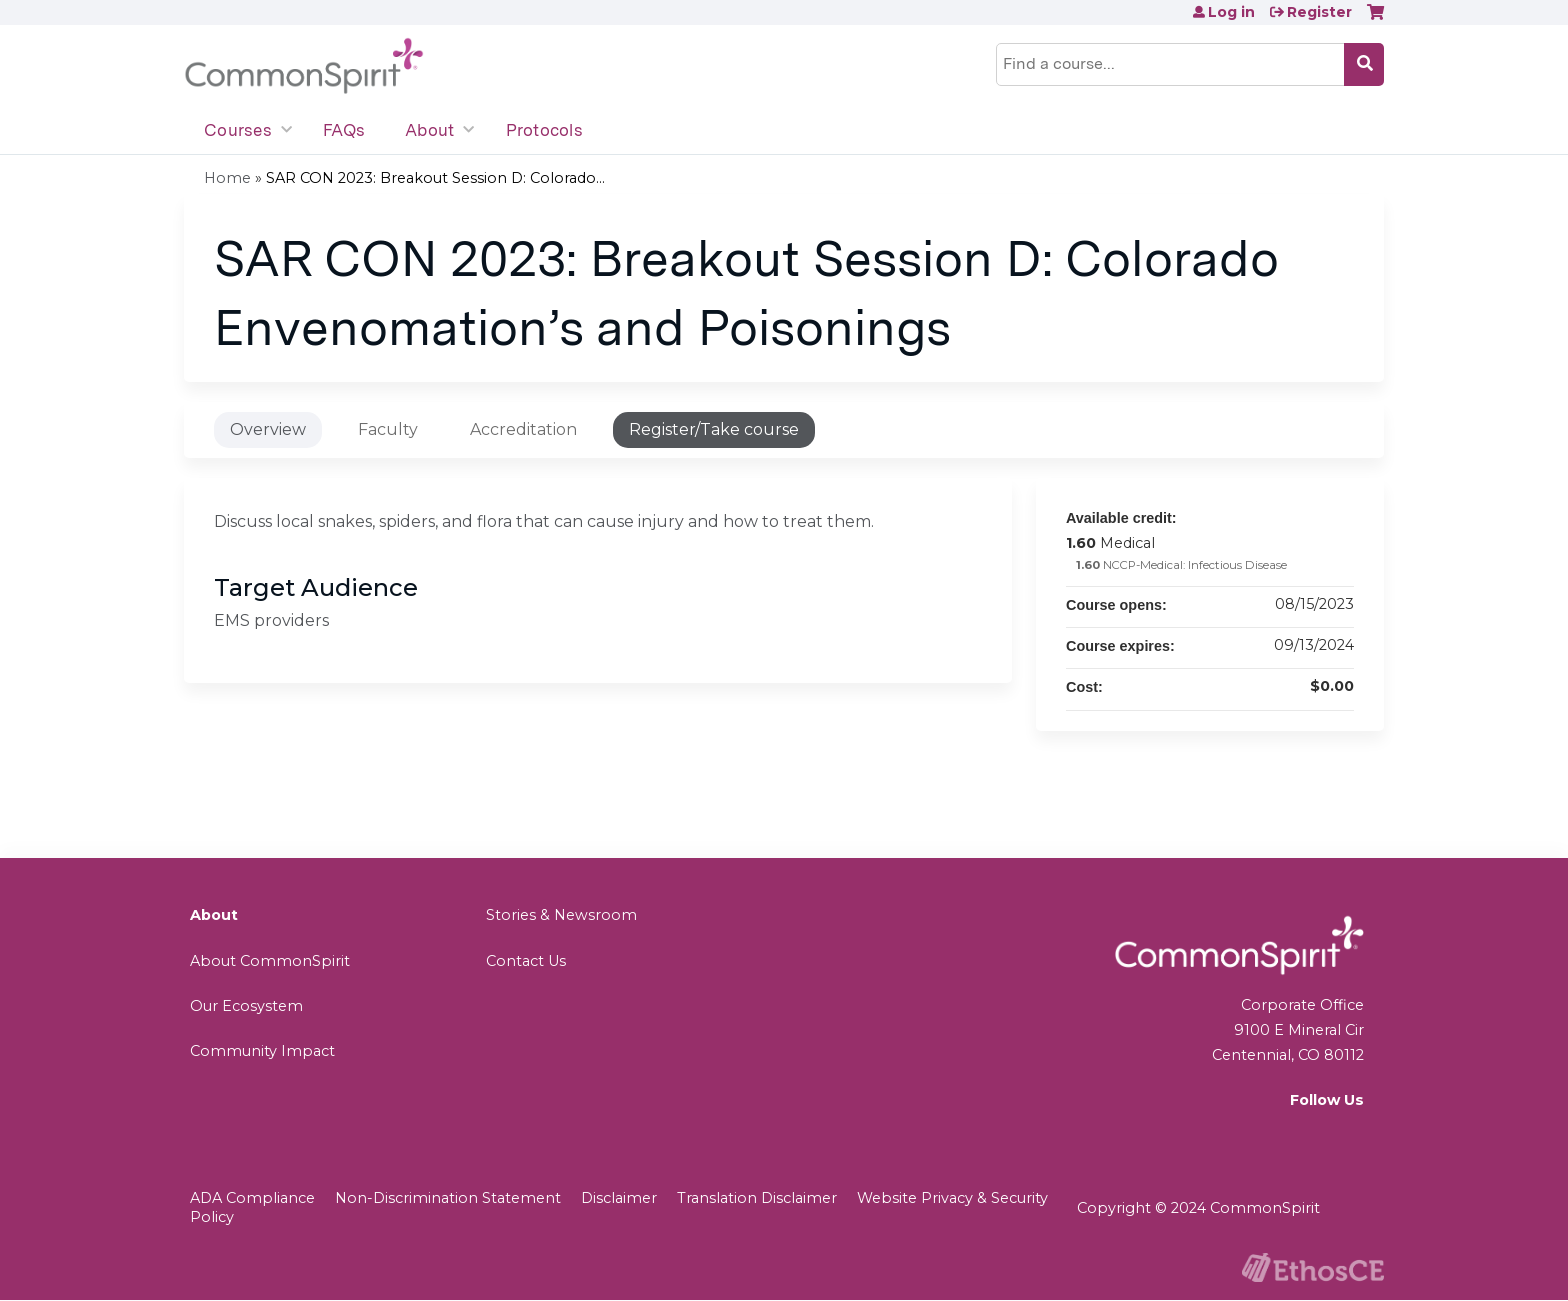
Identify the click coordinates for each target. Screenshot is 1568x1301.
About (429, 130)
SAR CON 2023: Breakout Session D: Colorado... (435, 178)
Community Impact (262, 1051)
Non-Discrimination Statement (448, 1198)
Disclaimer (619, 1198)
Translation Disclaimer (757, 1198)
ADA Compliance (252, 1198)
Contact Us (526, 961)
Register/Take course (714, 429)
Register (1319, 12)
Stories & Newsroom (561, 915)
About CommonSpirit (270, 961)
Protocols (544, 130)
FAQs (344, 130)
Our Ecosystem (246, 1006)
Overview (268, 429)
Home (227, 178)
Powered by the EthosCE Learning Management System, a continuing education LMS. (1313, 1267)
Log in (1231, 12)
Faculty (388, 429)
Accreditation (523, 429)
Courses (238, 130)
